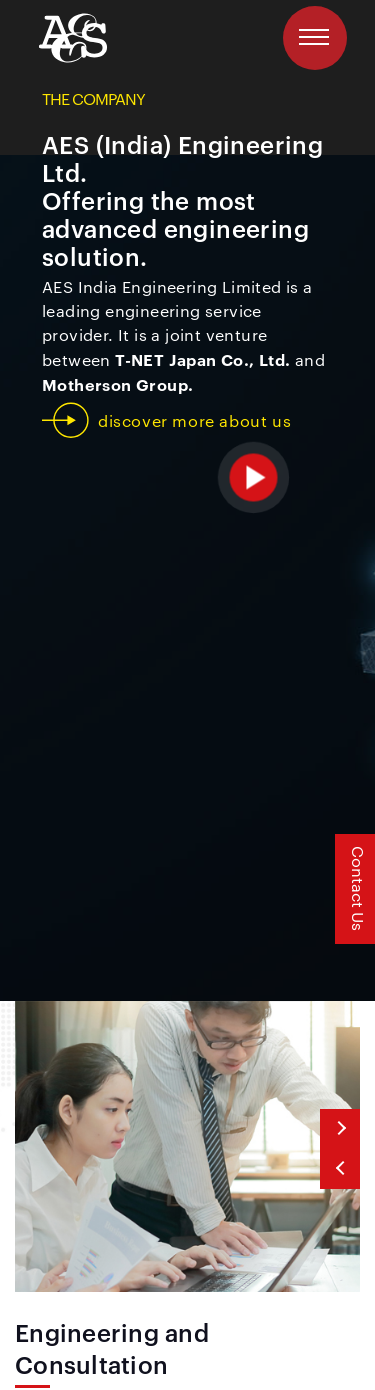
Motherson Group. (117, 384)
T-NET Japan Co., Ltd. (202, 359)
